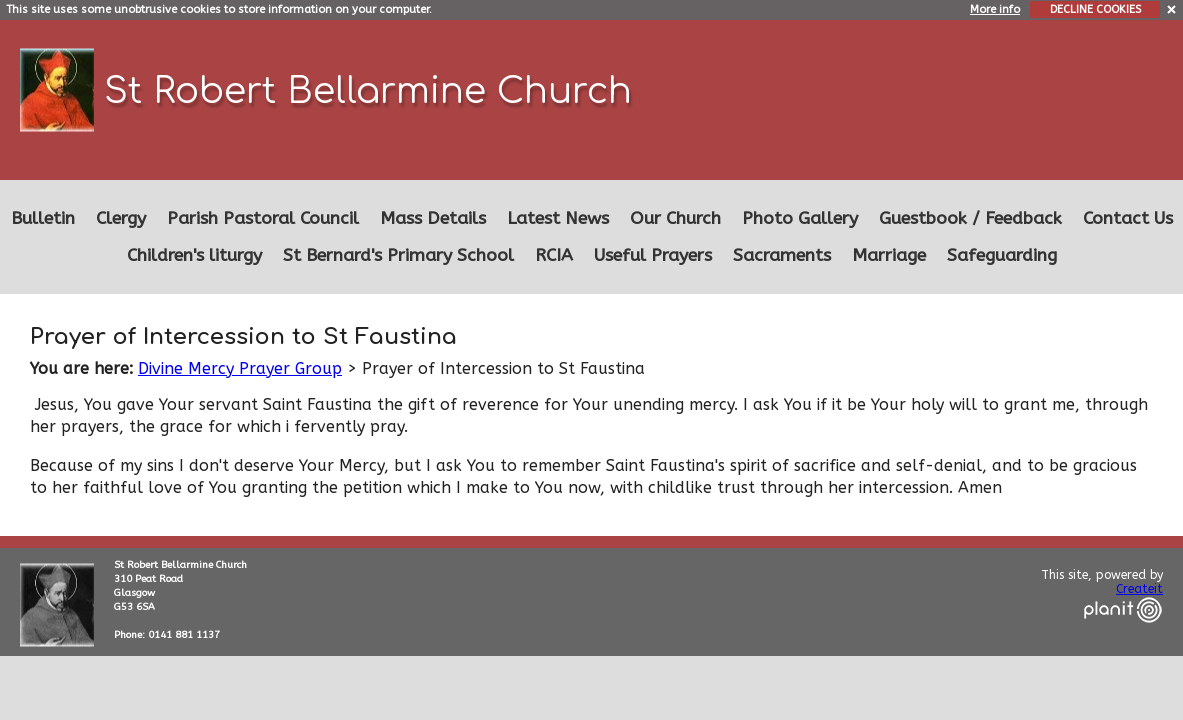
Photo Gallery (800, 218)
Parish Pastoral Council (263, 218)
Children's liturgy (194, 255)
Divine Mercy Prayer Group (240, 368)
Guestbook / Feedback (970, 218)
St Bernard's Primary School (398, 255)
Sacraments (782, 255)
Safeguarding (1002, 255)
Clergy (121, 218)
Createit (1139, 589)
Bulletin (43, 218)
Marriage (889, 255)
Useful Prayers (653, 255)
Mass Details (433, 218)
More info (995, 9)
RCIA (554, 255)
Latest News (558, 218)
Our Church (675, 218)
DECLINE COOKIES (1095, 9)
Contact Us (1128, 218)
